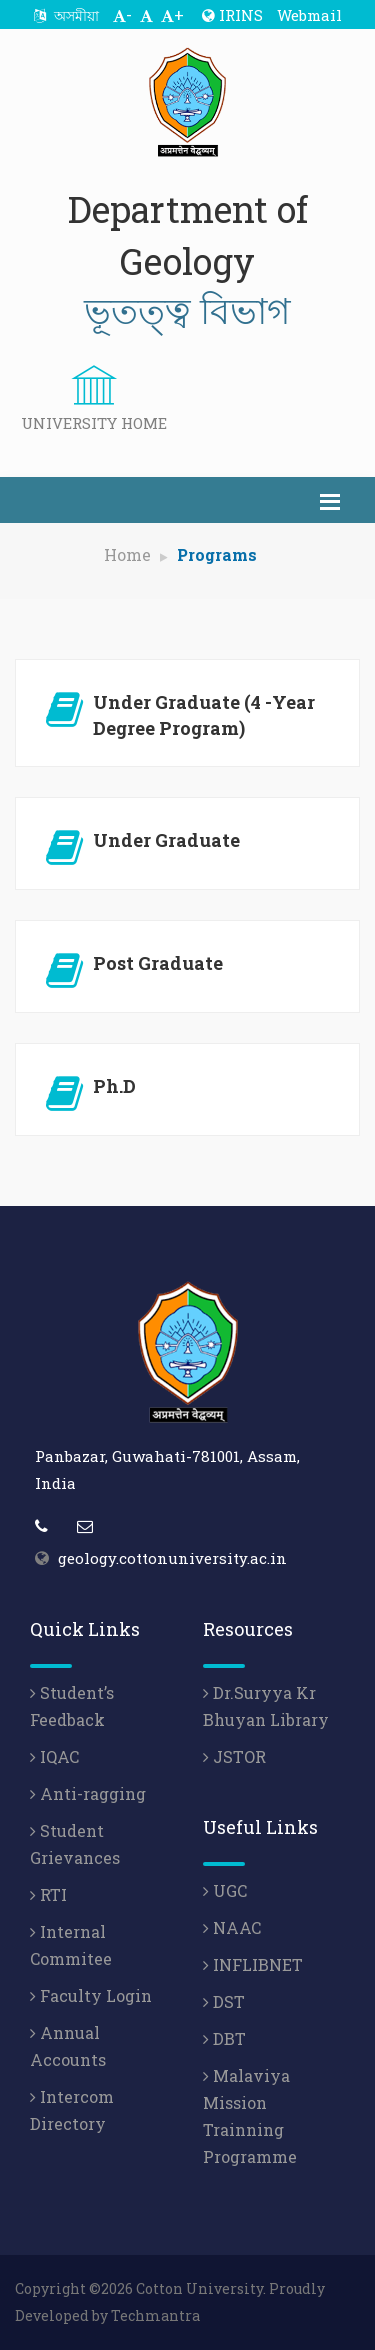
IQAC (54, 1756)
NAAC (232, 1927)
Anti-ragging (88, 1793)
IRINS (232, 15)
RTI (48, 1894)
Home (127, 554)
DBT (224, 2038)
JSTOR (234, 1756)
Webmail (309, 15)
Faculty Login (91, 1995)
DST (224, 2001)
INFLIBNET (253, 1964)
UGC (225, 1890)
